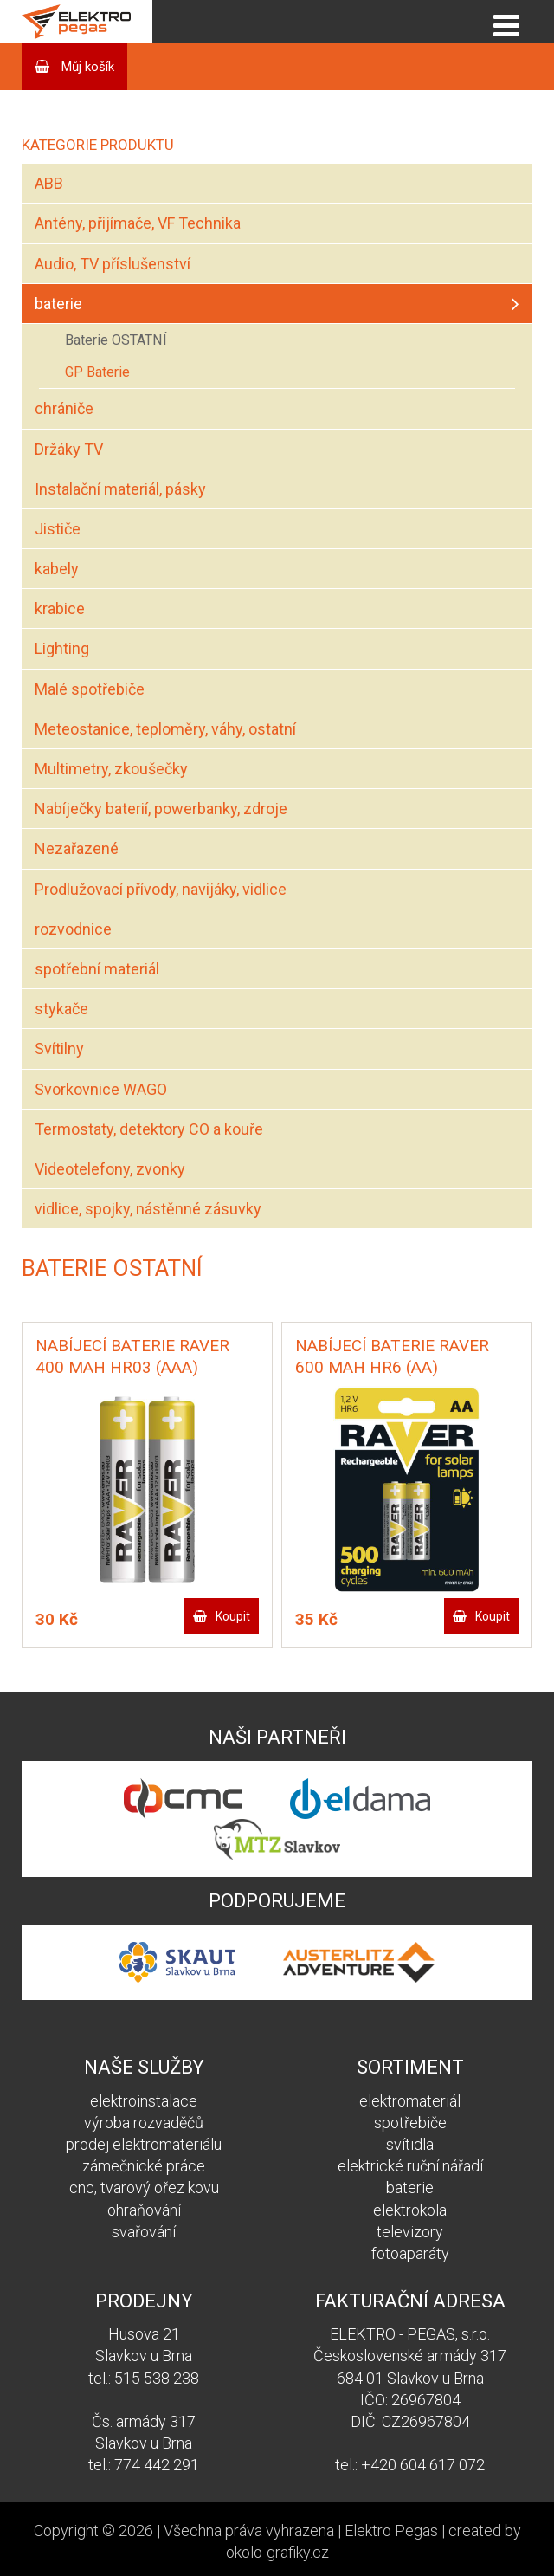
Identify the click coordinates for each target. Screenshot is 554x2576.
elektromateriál (410, 2101)
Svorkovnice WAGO (101, 1089)
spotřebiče (410, 2122)
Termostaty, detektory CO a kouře (149, 1129)
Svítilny (59, 1048)
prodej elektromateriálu (144, 2144)
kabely (57, 569)
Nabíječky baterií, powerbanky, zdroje (161, 808)
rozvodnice (73, 929)
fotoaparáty (410, 2253)
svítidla (410, 2144)
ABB (49, 183)
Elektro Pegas (391, 2530)
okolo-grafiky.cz (277, 2552)
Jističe (58, 529)
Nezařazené (77, 848)
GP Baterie (97, 372)
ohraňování (144, 2210)
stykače (61, 1009)
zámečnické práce (143, 2166)
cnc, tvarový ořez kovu (144, 2187)
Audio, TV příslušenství (112, 264)
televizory (410, 2232)
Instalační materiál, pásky (120, 489)
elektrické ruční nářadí (410, 2166)
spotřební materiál (97, 969)
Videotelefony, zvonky (110, 1169)
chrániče (64, 408)
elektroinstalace (143, 2101)
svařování (144, 2232)
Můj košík (86, 66)
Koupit (233, 1616)
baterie (58, 303)
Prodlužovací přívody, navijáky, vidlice (161, 889)
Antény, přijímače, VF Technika (138, 223)
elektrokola (410, 2210)
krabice (60, 608)
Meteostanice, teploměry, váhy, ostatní (165, 729)
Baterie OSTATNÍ (116, 340)
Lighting (62, 648)
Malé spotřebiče (90, 689)
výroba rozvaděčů (143, 2122)
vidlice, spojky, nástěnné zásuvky (148, 1209)
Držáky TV (69, 449)
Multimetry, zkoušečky (111, 769)
